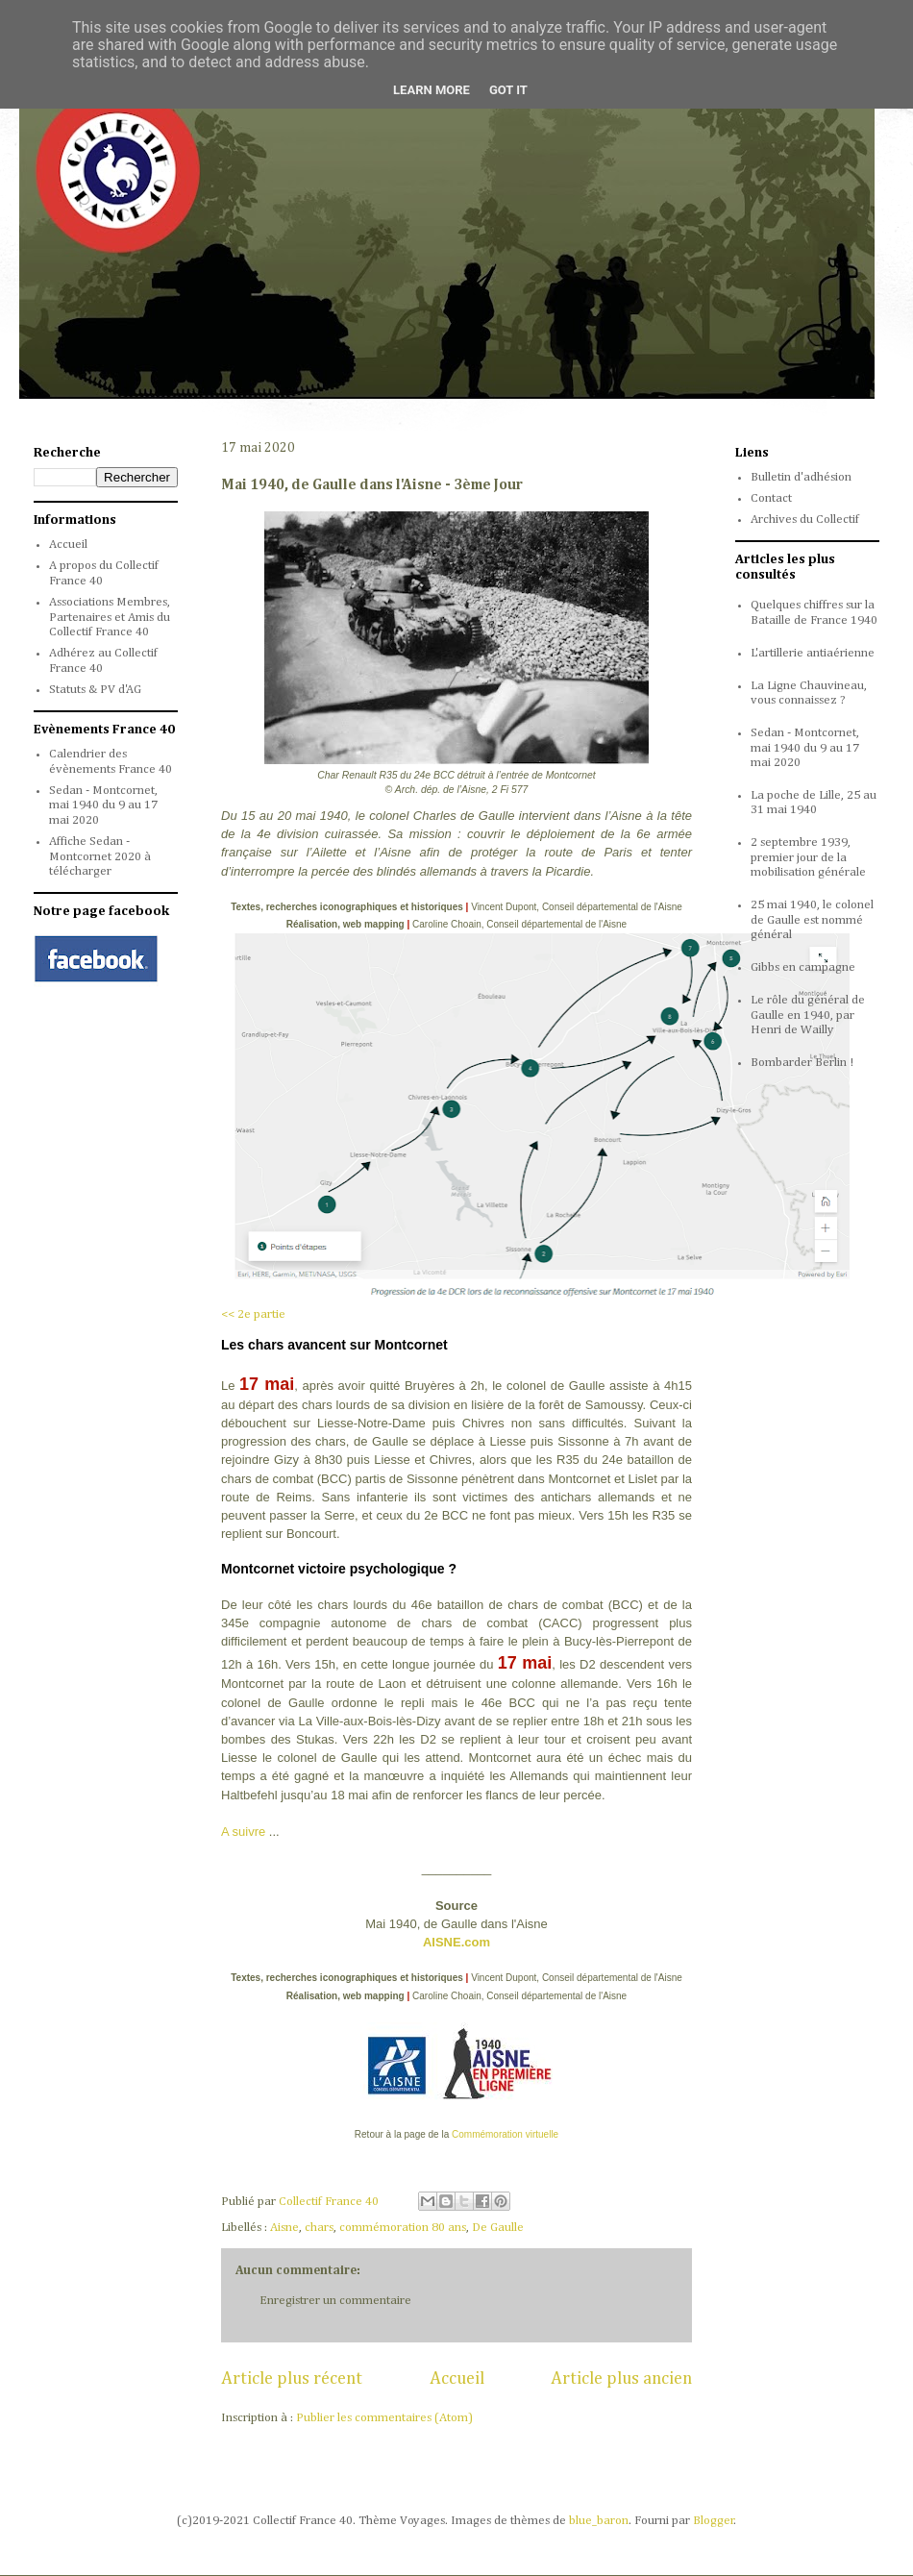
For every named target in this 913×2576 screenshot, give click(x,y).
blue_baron (599, 2520)
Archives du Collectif (805, 519)
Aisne (284, 2227)
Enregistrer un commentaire (335, 2300)
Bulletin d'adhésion (801, 477)
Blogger (713, 2520)
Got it (508, 90)
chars (319, 2227)
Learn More (431, 90)
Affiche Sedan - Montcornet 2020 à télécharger (100, 856)
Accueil (457, 2379)
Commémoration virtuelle (505, 2134)
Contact (771, 498)
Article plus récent (291, 2379)
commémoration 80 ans (402, 2227)
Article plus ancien (621, 2379)
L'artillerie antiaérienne (813, 653)
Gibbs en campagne (803, 967)
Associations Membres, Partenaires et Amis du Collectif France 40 (109, 617)
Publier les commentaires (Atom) (384, 2418)
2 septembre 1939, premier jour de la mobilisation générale (808, 857)
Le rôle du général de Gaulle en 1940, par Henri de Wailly (808, 1015)
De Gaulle (498, 2227)
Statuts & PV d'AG (95, 689)
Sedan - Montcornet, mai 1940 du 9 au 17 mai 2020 (103, 805)
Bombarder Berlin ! (802, 1062)
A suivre (243, 1831)
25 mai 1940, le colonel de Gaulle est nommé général (812, 920)
